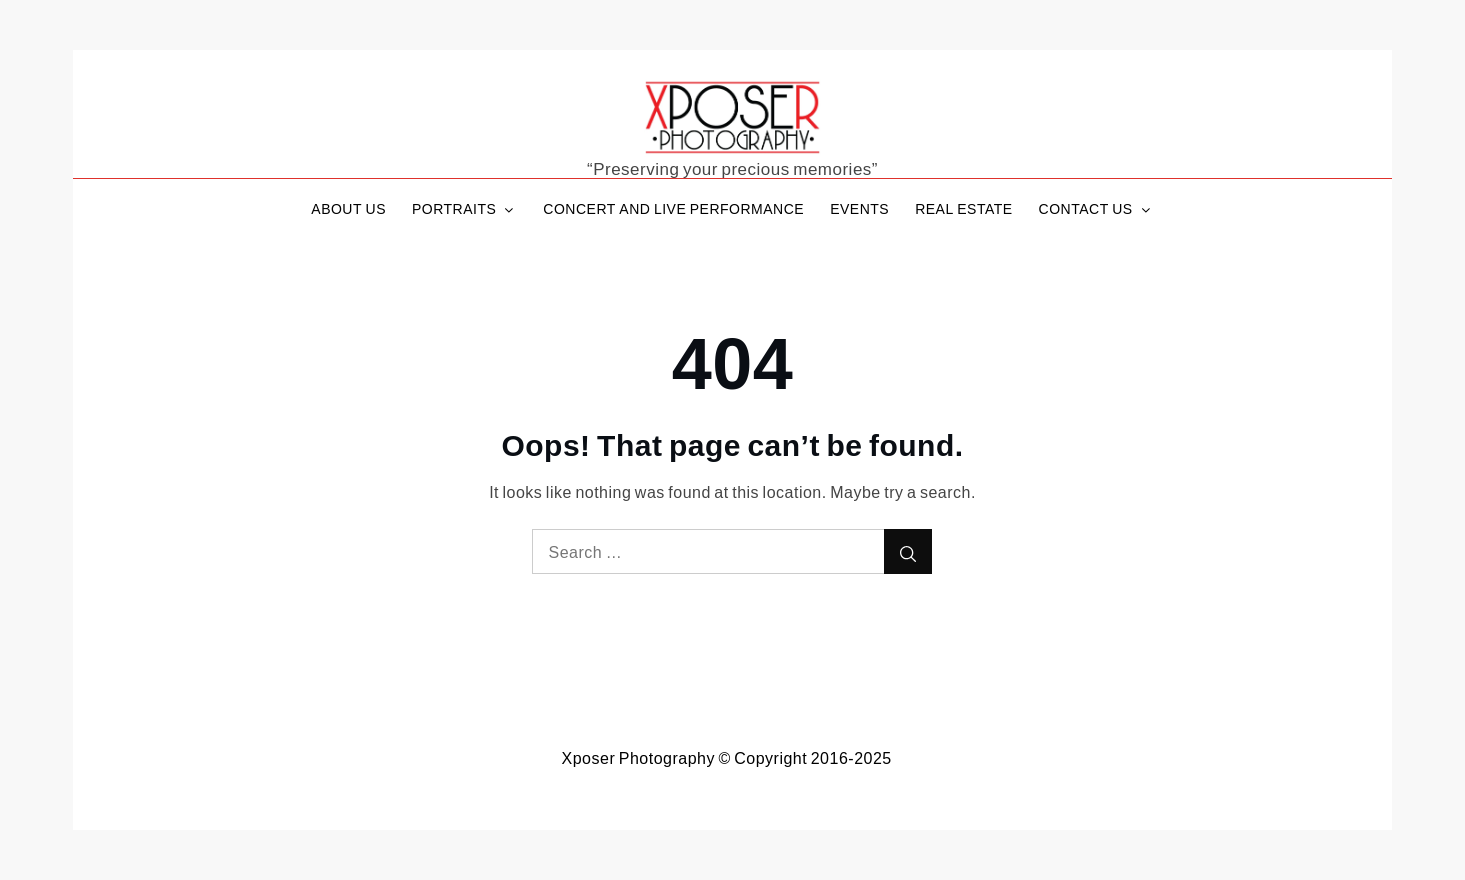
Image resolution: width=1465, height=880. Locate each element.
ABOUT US (348, 208)
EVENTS (859, 208)
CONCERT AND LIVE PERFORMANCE (673, 208)
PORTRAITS (464, 208)
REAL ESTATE (963, 208)
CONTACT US (1096, 208)
